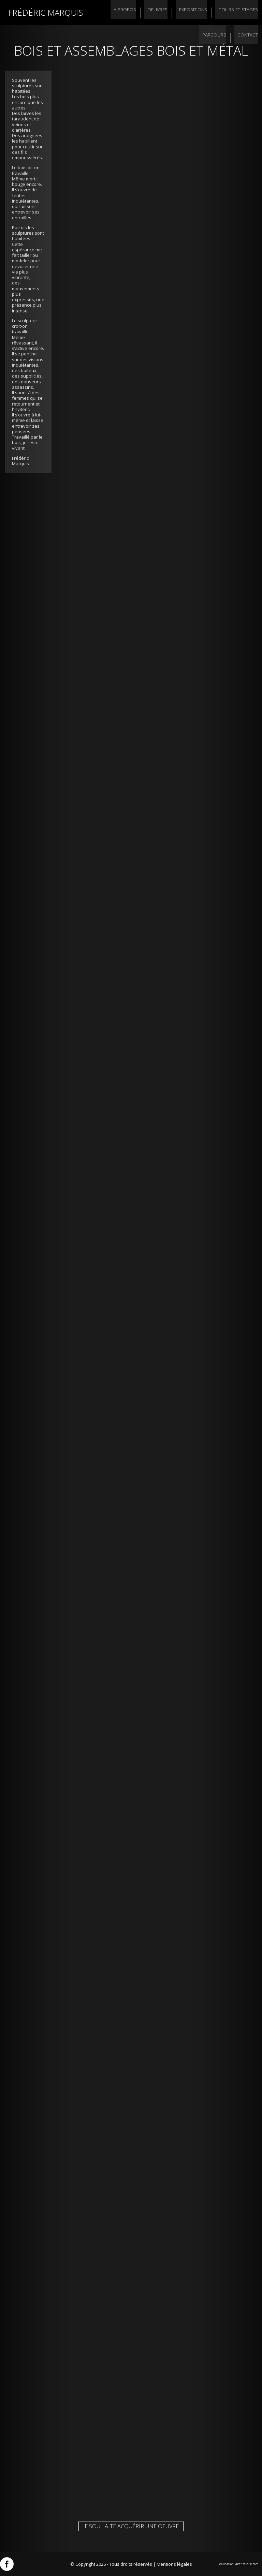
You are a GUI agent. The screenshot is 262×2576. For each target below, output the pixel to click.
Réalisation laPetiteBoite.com (238, 2564)
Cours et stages (236, 12)
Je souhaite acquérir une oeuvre (131, 2526)
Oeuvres (157, 12)
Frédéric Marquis (45, 12)
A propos (125, 12)
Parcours (215, 37)
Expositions (191, 12)
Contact (247, 37)
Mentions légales (174, 2564)
